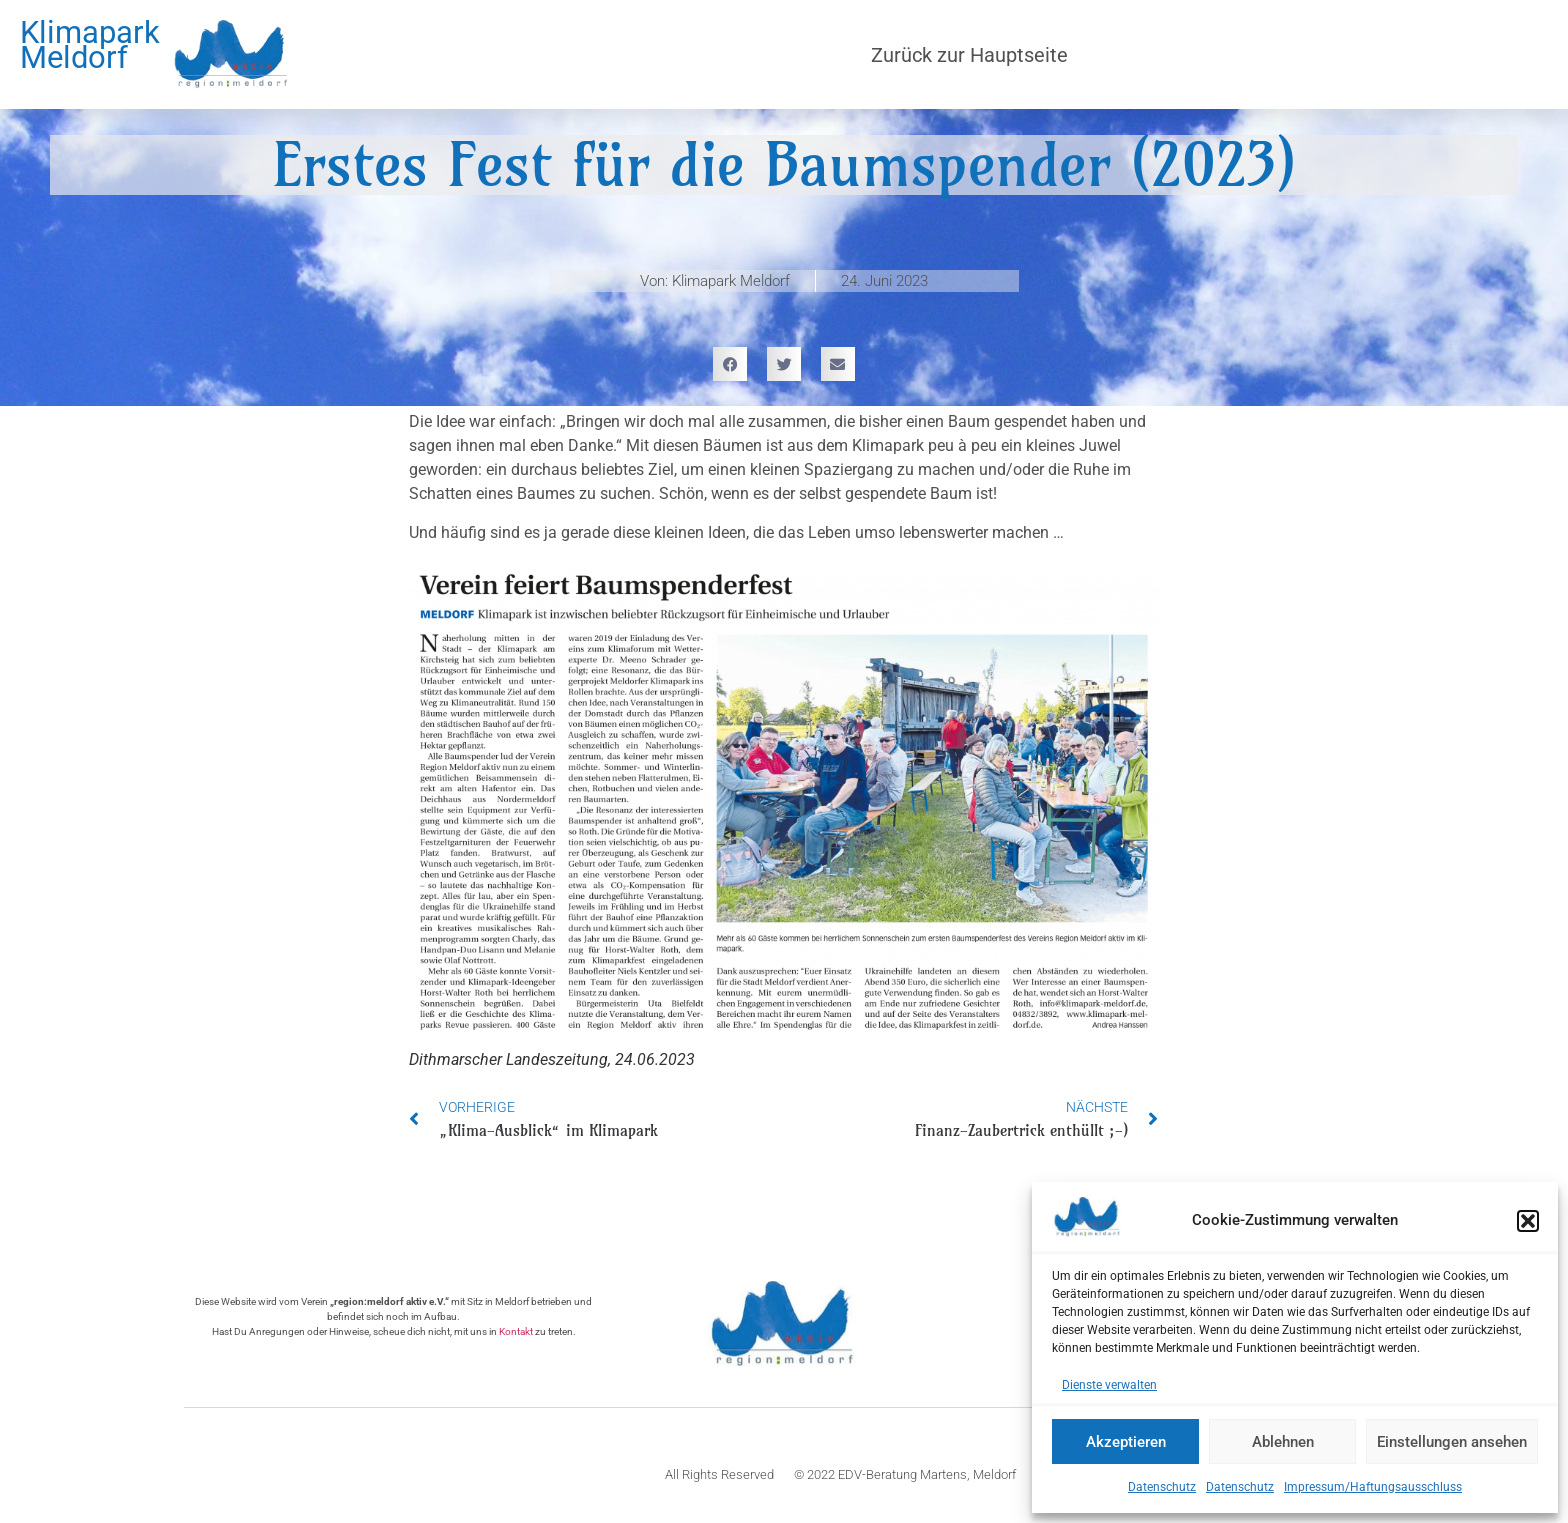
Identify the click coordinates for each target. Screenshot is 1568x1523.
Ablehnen (1283, 1442)
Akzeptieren (1126, 1442)
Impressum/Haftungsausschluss (1373, 1487)
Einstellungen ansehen (1452, 1442)
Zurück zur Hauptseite (969, 55)
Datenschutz (1162, 1487)
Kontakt (516, 1331)
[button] (1528, 1221)
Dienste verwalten (1109, 1385)
